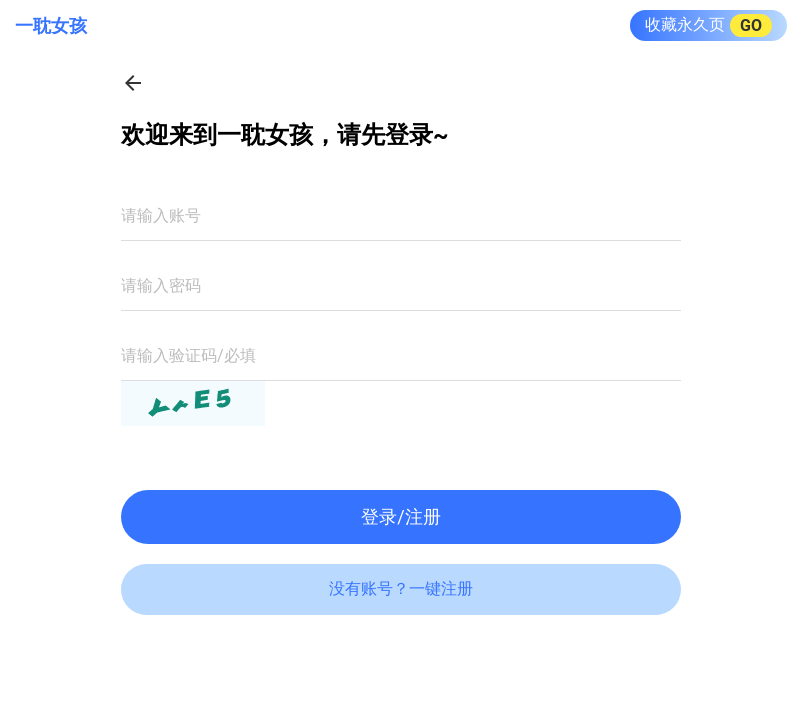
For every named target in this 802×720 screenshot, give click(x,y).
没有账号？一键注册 (401, 588)
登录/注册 (400, 516)
